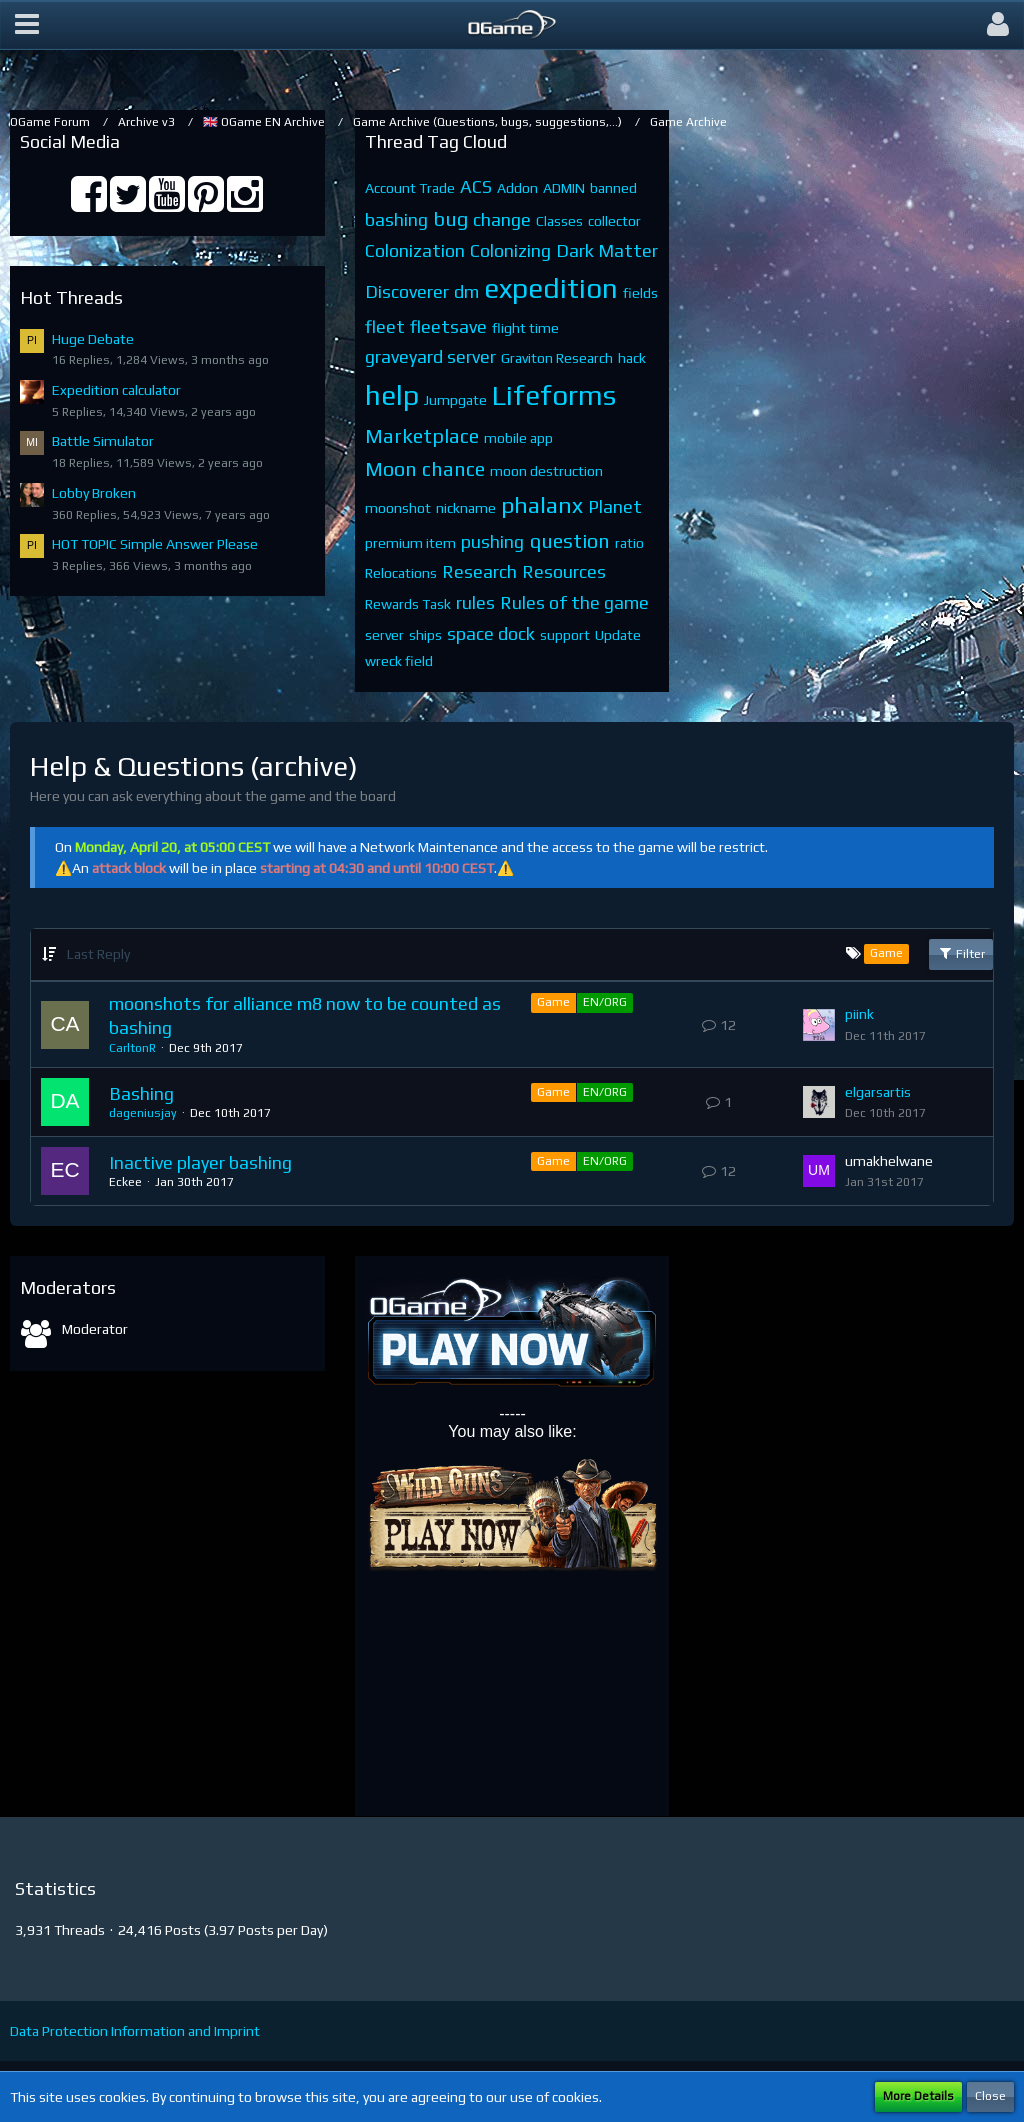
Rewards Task (408, 604)
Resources (564, 571)
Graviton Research (557, 358)
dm (466, 291)
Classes (559, 221)
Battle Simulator (103, 441)
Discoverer (407, 291)
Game (553, 1002)
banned (613, 188)
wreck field (399, 661)
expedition (551, 288)
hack (632, 358)
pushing (492, 541)
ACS (476, 186)
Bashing (141, 1093)
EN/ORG (605, 1002)
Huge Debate (93, 339)
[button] (27, 25)
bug (450, 218)
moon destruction (546, 471)
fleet (385, 326)
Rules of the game (574, 602)
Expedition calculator (116, 390)
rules (475, 602)
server (384, 635)
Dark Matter (607, 250)
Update (618, 635)
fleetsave (448, 326)
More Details (918, 2096)
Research (479, 571)
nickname (466, 508)
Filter (961, 953)
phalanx (542, 504)
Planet (615, 506)
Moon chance (425, 468)
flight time (525, 328)
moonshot (398, 508)
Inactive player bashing (200, 1162)
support (565, 635)
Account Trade (410, 188)
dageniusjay (143, 1113)
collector (614, 221)
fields (640, 293)
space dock (491, 633)
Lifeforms (554, 395)
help (392, 395)
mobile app (518, 438)
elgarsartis (878, 1092)
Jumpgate (455, 400)
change (502, 219)
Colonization (415, 250)
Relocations (401, 573)
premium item (410, 543)
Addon (517, 188)
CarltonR (132, 1048)
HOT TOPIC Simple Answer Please (155, 544)
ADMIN (564, 188)
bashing (396, 219)
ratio (629, 543)
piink (859, 1014)
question (569, 540)
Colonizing (510, 250)
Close (990, 2096)
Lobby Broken (94, 493)
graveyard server (430, 356)
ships (425, 635)
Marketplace (422, 435)
